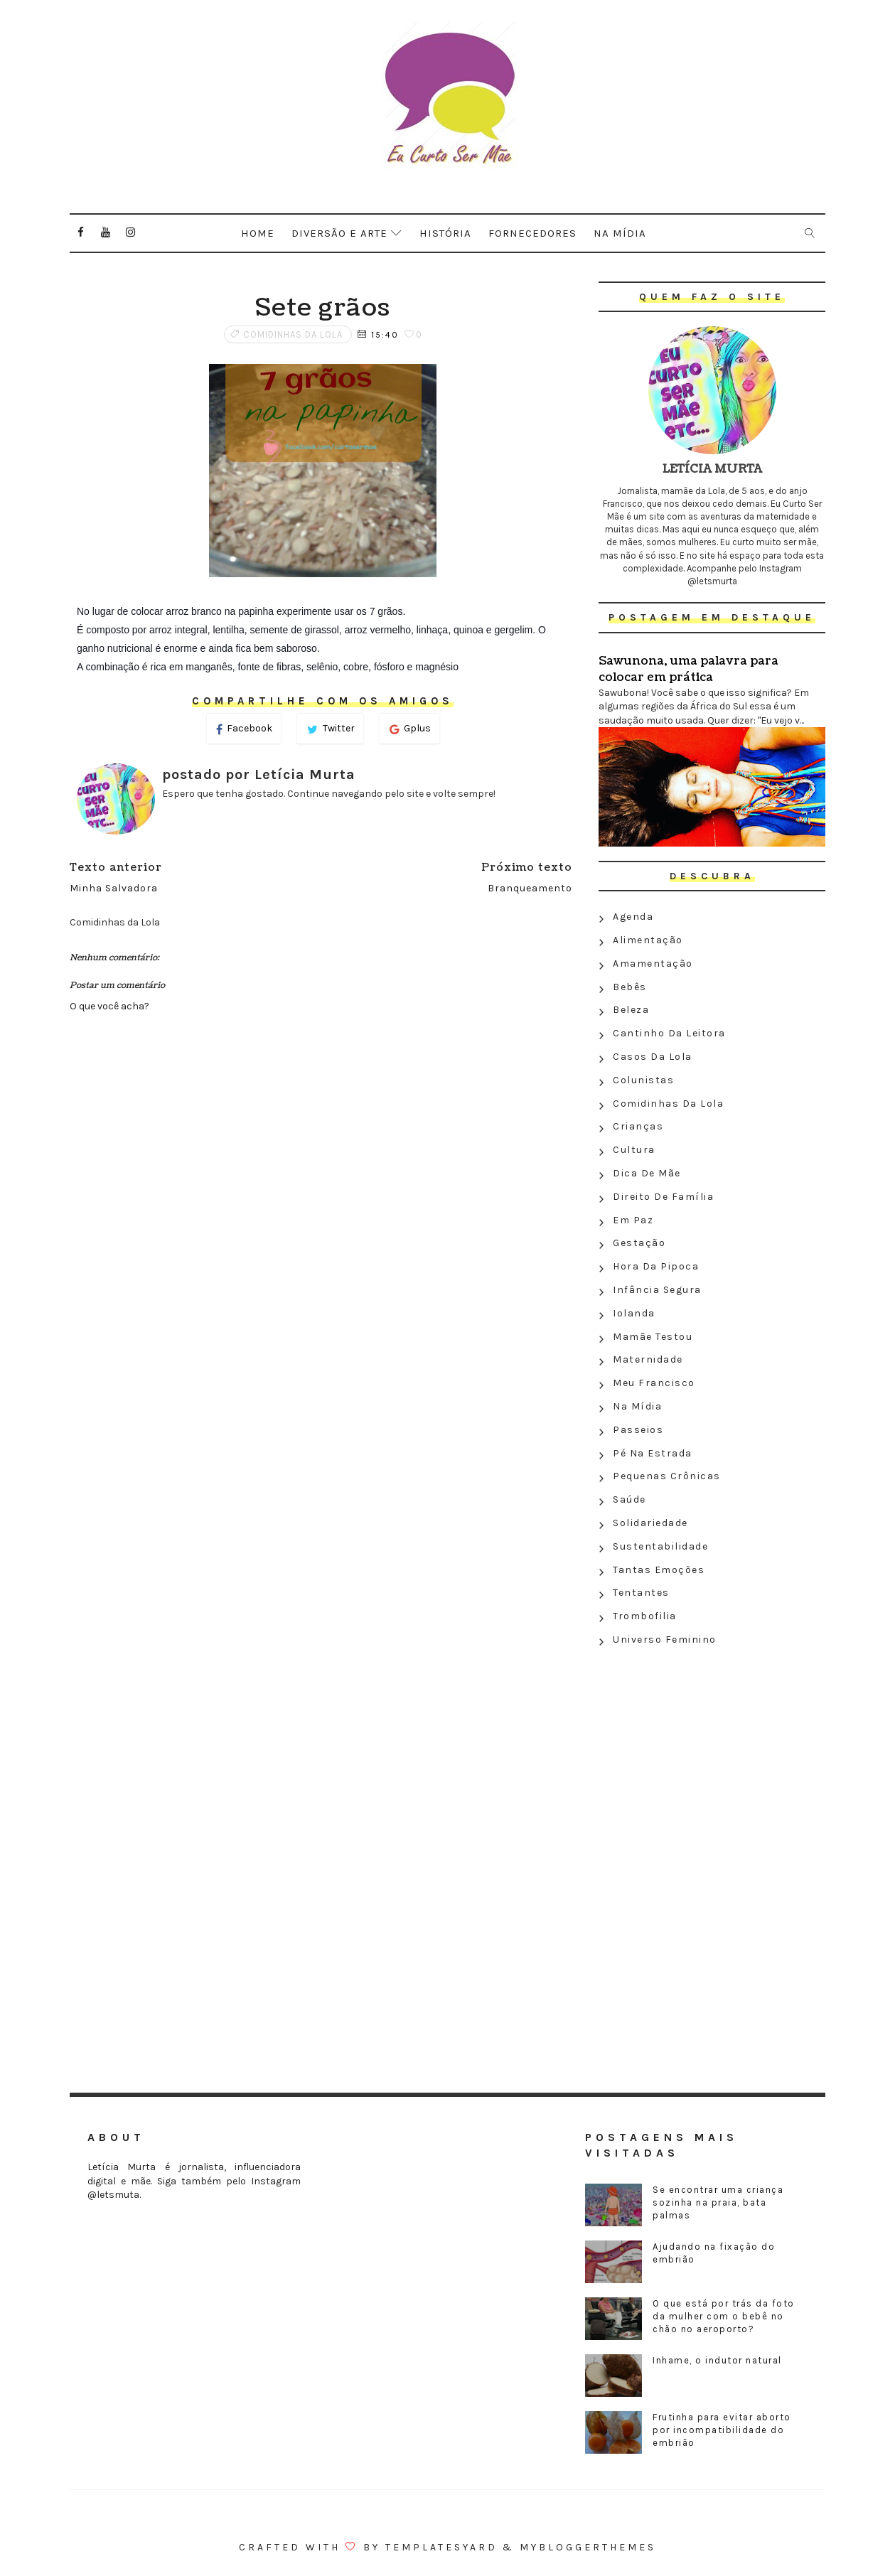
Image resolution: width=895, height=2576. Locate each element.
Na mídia (620, 233)
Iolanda (634, 1313)
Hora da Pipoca (656, 1266)
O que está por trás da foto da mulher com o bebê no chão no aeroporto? (724, 2316)
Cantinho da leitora (669, 1033)
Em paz (633, 1220)
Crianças (638, 1126)
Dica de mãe (647, 1173)
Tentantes (641, 1593)
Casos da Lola (652, 1057)
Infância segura (657, 1290)
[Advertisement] (712, 1755)
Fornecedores (532, 233)
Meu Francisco (654, 1383)
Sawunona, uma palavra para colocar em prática (688, 669)
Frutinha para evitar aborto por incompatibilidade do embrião (722, 2430)
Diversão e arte (339, 233)
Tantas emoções (658, 1570)
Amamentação (653, 963)
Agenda (633, 917)
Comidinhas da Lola (293, 334)
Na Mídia (637, 1406)
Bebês (630, 987)
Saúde (629, 1499)
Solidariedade (650, 1523)
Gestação (639, 1243)
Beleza (631, 1010)
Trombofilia (645, 1616)
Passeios (638, 1430)
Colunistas (643, 1080)
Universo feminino (665, 1639)
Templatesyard (441, 2547)
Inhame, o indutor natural (717, 2360)
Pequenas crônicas (667, 1476)
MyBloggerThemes (588, 2547)
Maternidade (648, 1359)
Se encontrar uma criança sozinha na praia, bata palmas (718, 2202)
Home (257, 233)
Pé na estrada (652, 1453)
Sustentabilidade (660, 1546)
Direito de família (663, 1197)
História (445, 233)
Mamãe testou (652, 1337)
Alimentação (648, 940)
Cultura (634, 1150)
